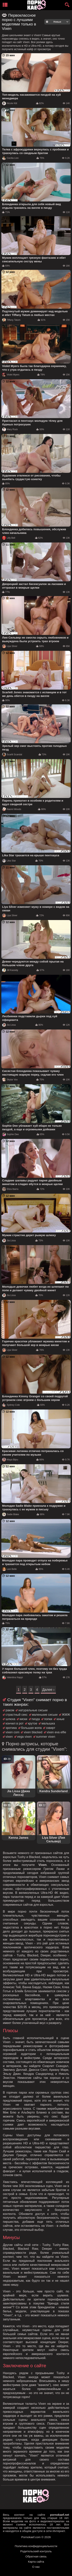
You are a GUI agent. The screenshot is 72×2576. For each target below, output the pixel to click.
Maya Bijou (10, 1460)
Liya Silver (9, 646)
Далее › (48, 1690)
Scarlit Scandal (12, 754)
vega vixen (24, 1736)
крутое (32, 1723)
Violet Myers (10, 375)
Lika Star (9, 861)
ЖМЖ (66, 1714)
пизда (36, 1719)
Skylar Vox (10, 1080)
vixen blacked (33, 1732)
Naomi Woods (11, 809)
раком (10, 1710)
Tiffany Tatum (11, 320)
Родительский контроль (36, 2551)
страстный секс (16, 1714)
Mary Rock (10, 429)
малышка (48, 1723)
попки (48, 1719)
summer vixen (45, 1736)
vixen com (12, 1732)
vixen (9, 1736)
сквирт (50, 1727)
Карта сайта (36, 2561)
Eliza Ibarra (10, 1189)
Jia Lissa (9, 1025)
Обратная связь (36, 2556)
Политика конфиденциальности (36, 2546)
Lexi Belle (9, 1569)
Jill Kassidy (10, 970)
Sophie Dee (10, 1134)
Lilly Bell (8, 538)
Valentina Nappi (12, 1677)
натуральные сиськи (32, 1710)
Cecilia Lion (10, 158)
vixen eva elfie (56, 1732)
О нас (36, 2566)
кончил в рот (15, 1723)
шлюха (10, 1719)
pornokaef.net (59, 2514)
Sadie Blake (10, 1514)
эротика (11, 1727)
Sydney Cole (11, 1405)
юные (60, 1719)
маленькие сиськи (45, 1714)
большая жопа (31, 1727)
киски (23, 1719)
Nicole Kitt (9, 103)
